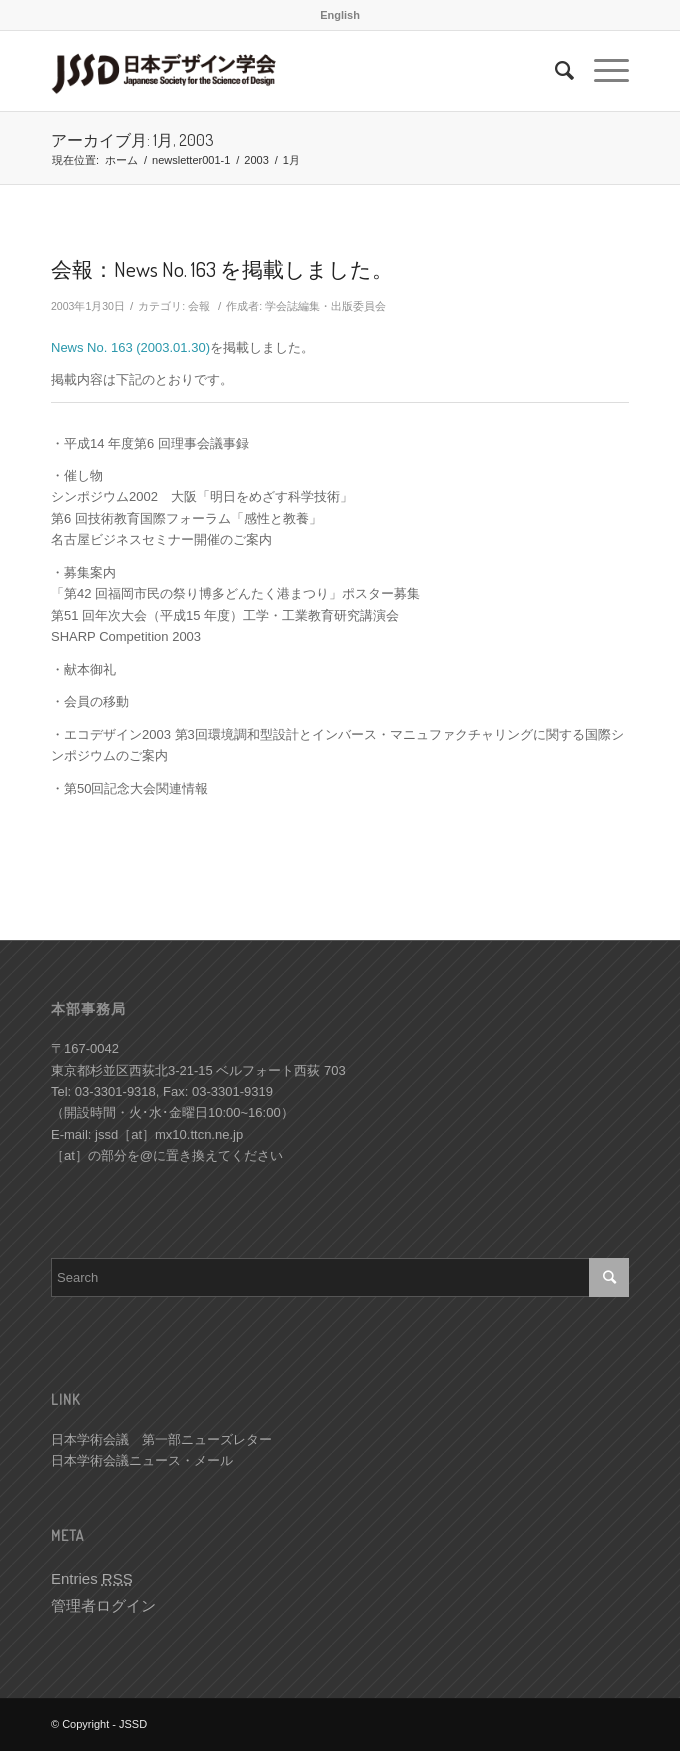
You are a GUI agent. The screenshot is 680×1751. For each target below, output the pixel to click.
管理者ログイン (103, 1605)
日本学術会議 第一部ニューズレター (161, 1439)
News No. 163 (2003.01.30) (130, 347)
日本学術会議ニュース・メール (142, 1460)
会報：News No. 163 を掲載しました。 (222, 268)
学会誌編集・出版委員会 (325, 306)
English (340, 15)
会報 (199, 306)
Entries (92, 1578)
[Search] (554, 71)
